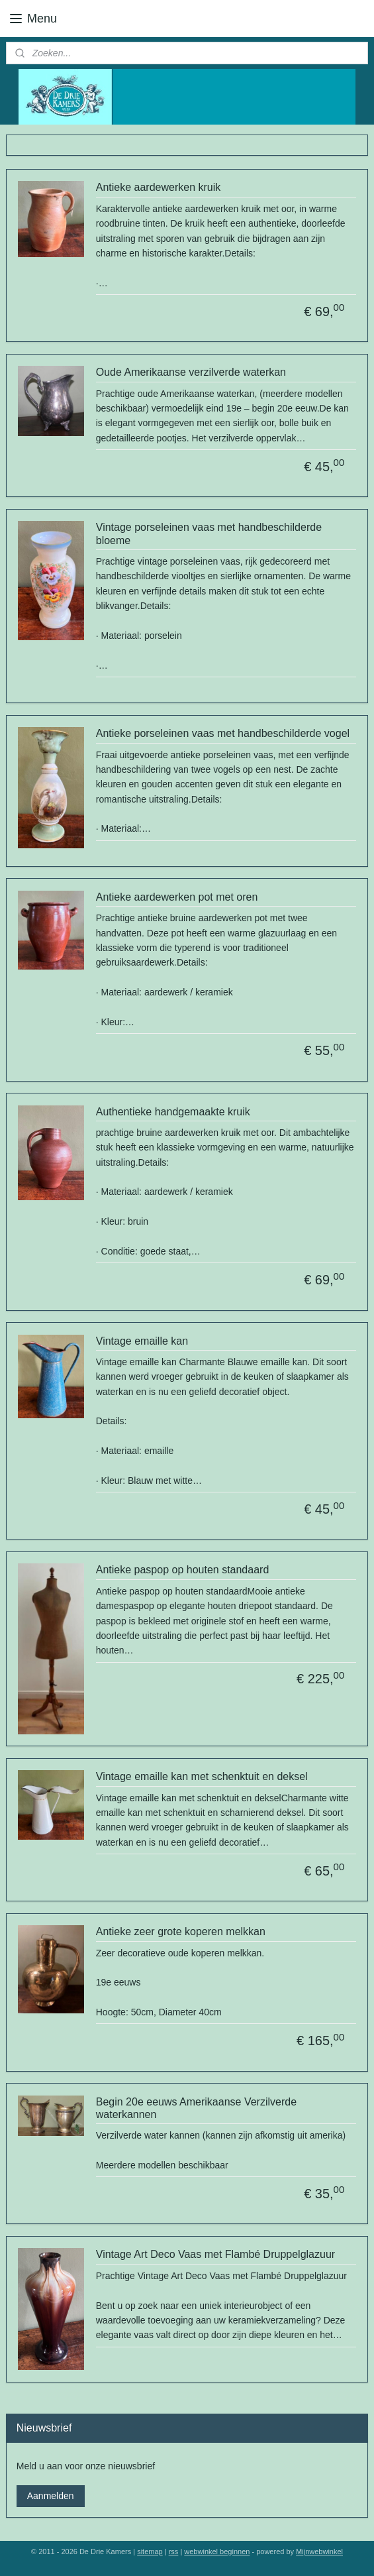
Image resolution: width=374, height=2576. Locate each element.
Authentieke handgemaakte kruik (173, 1111)
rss (174, 2551)
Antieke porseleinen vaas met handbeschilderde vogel (223, 733)
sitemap (150, 2551)
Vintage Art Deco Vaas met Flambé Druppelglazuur (215, 2255)
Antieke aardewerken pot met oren (177, 897)
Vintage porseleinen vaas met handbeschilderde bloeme (209, 534)
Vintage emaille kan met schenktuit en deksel (202, 1776)
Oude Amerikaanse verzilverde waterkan (191, 372)
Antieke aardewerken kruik (158, 188)
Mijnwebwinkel (319, 2551)
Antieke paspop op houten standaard (182, 1570)
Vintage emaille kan (142, 1341)
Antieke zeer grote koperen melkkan (180, 1931)
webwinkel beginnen (217, 2551)
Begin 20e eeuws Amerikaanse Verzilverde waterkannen (196, 2108)
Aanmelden (50, 2496)
